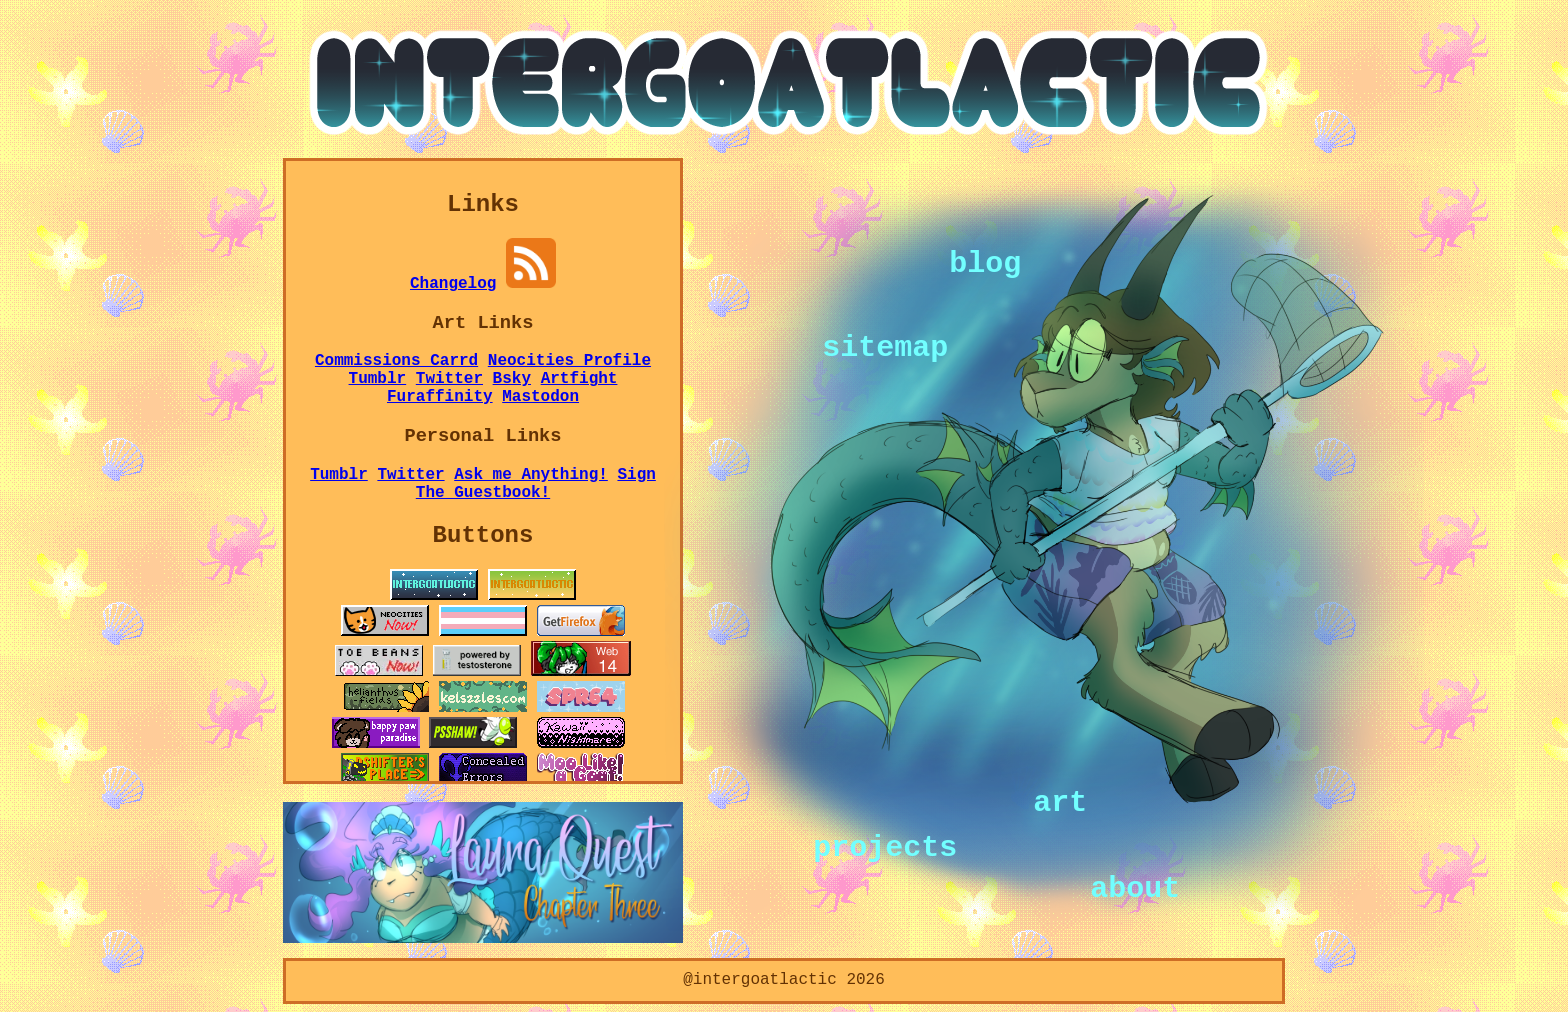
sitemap (885, 346)
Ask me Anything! (531, 475)
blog (985, 262)
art (1060, 802)
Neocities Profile (569, 361)
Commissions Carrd (396, 361)
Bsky (512, 379)
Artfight (579, 379)
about (1135, 887)
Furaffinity (440, 397)
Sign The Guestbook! (536, 484)
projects (885, 846)
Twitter (449, 379)
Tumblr (378, 379)
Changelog (453, 284)
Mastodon (540, 397)
